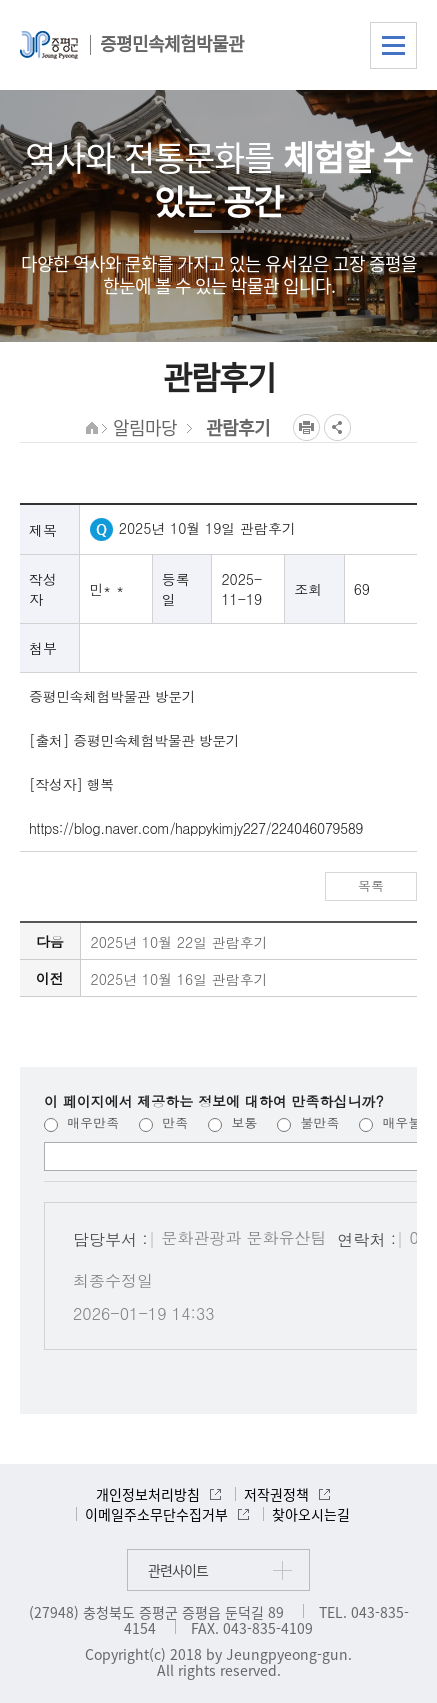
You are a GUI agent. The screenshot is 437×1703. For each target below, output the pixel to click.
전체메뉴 (393, 45)
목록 (371, 885)
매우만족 (81, 1122)
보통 (232, 1122)
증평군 (49, 45)
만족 (163, 1122)
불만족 (308, 1122)
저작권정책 (276, 1494)
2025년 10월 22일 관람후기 (179, 942)
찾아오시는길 (311, 1514)
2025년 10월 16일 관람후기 (179, 979)
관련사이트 (178, 1570)
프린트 (306, 427)
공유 (337, 427)
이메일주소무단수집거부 (156, 1514)
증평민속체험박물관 (172, 43)
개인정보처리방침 (148, 1494)
